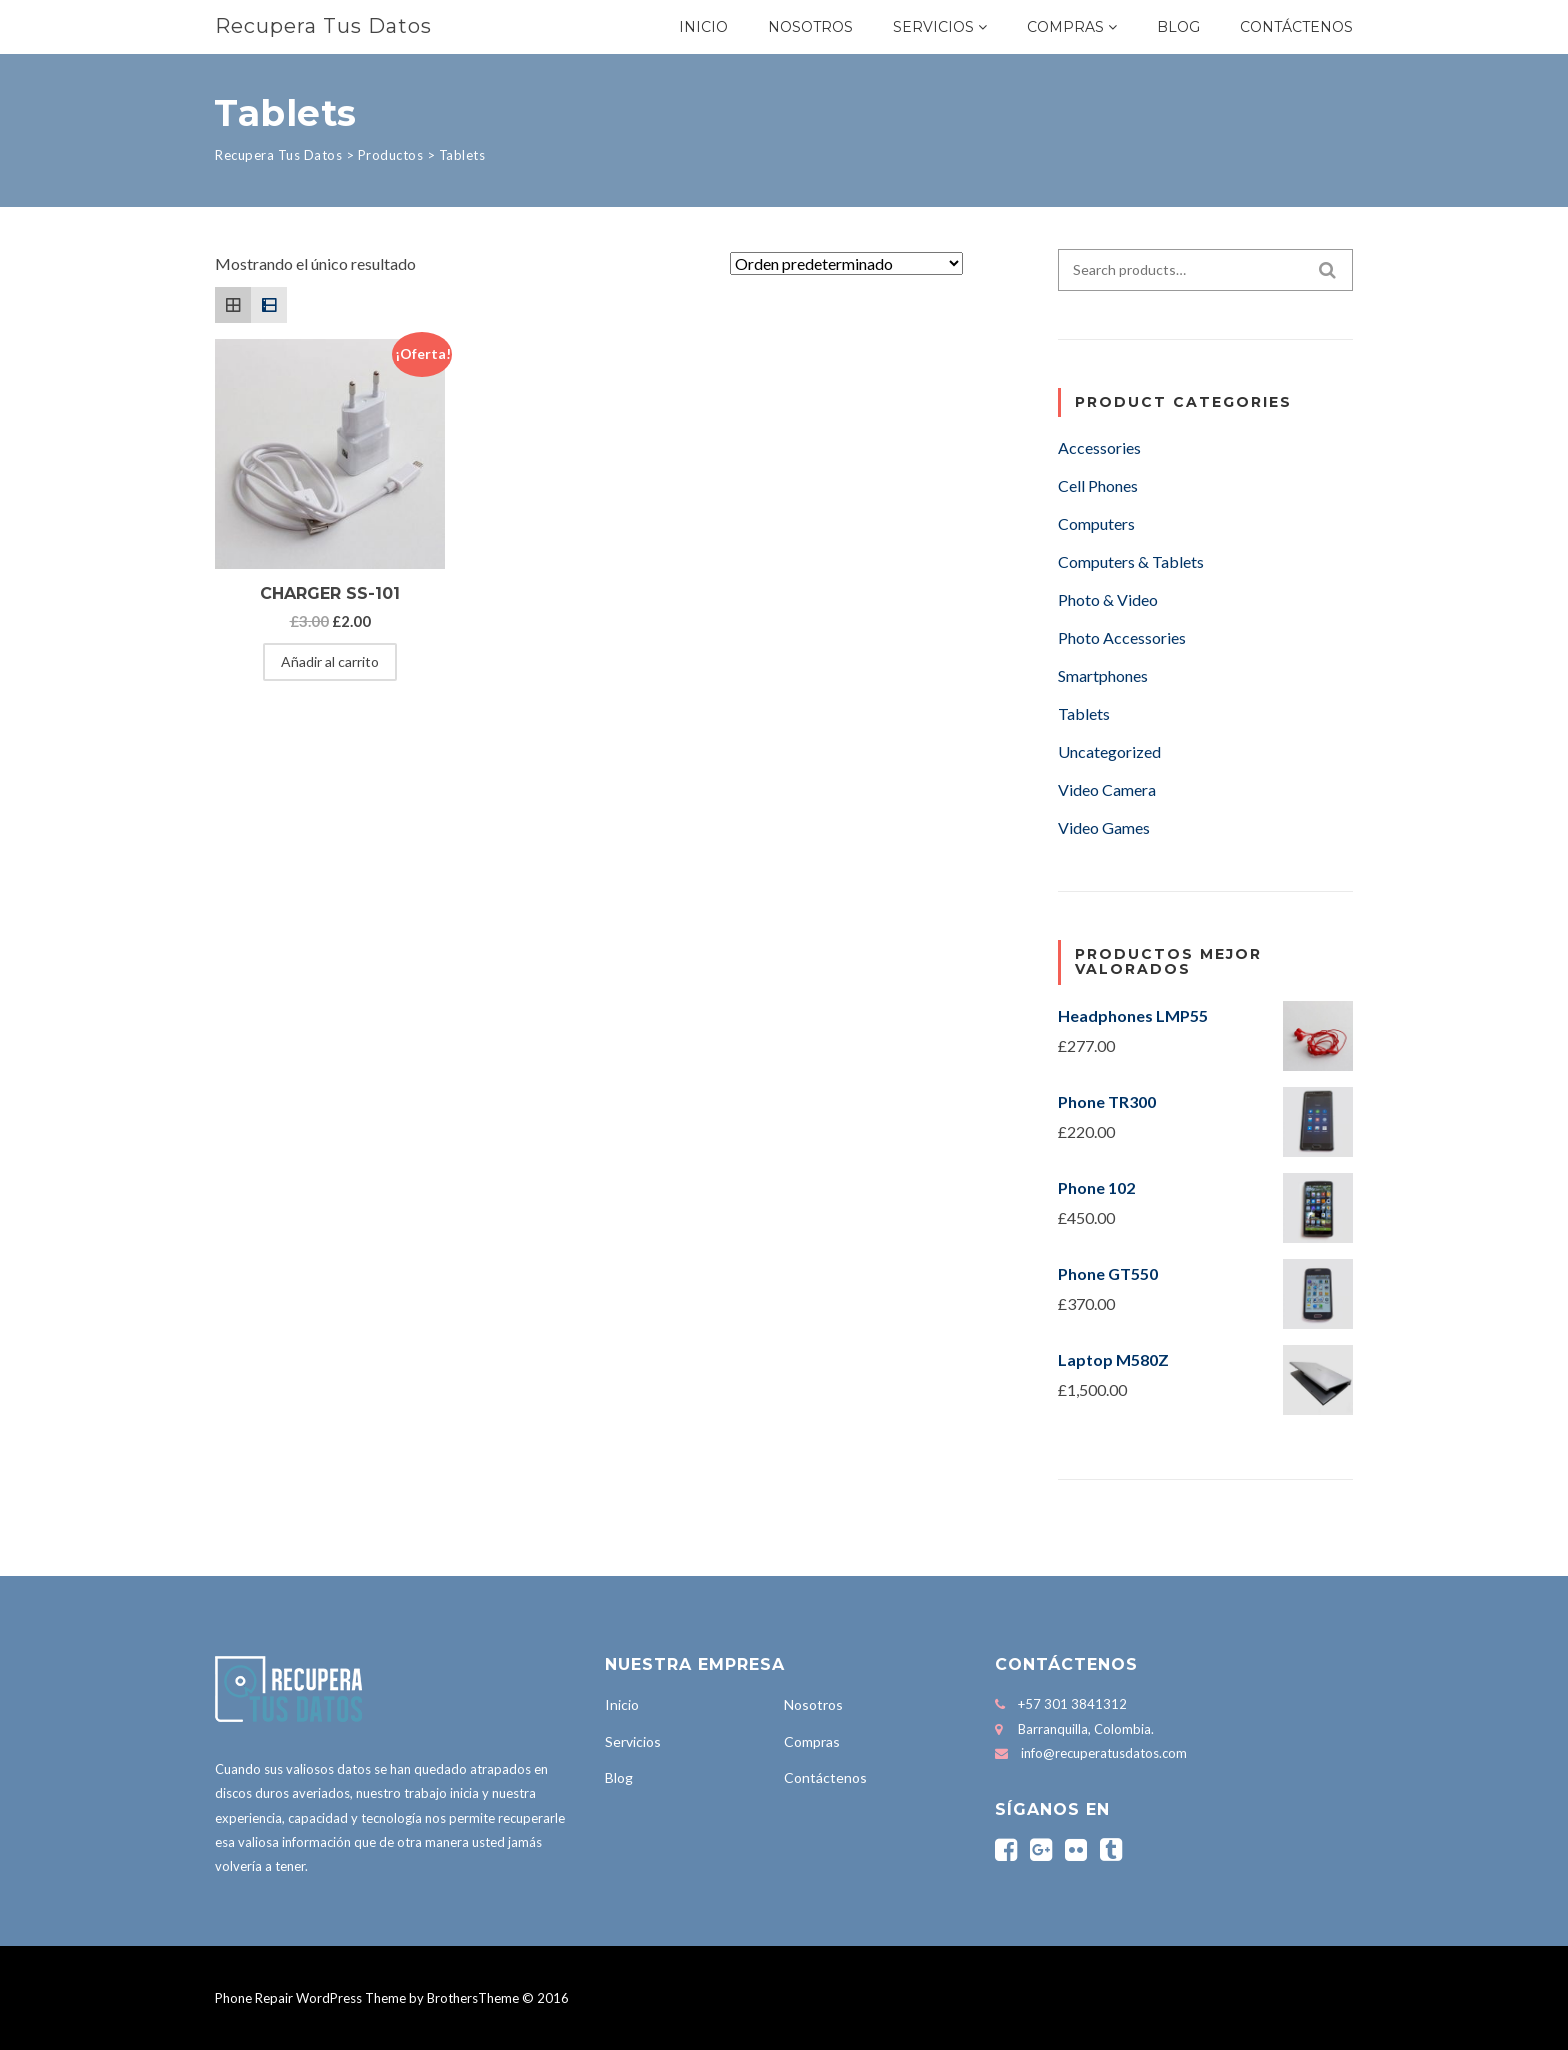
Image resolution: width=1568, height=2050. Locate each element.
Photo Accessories (1122, 637)
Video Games (1104, 827)
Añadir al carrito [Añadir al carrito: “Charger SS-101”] (330, 661)
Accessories (1099, 447)
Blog (1178, 27)
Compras (1065, 27)
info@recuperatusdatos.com (1104, 1753)
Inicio (703, 27)
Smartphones (1103, 675)
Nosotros (810, 27)
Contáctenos (1296, 27)
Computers (1096, 523)
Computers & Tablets (1131, 561)
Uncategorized (1109, 751)
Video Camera (1107, 789)
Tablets (1084, 713)
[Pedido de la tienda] (846, 263)
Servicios (933, 27)
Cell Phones (1098, 485)
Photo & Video (1108, 599)
